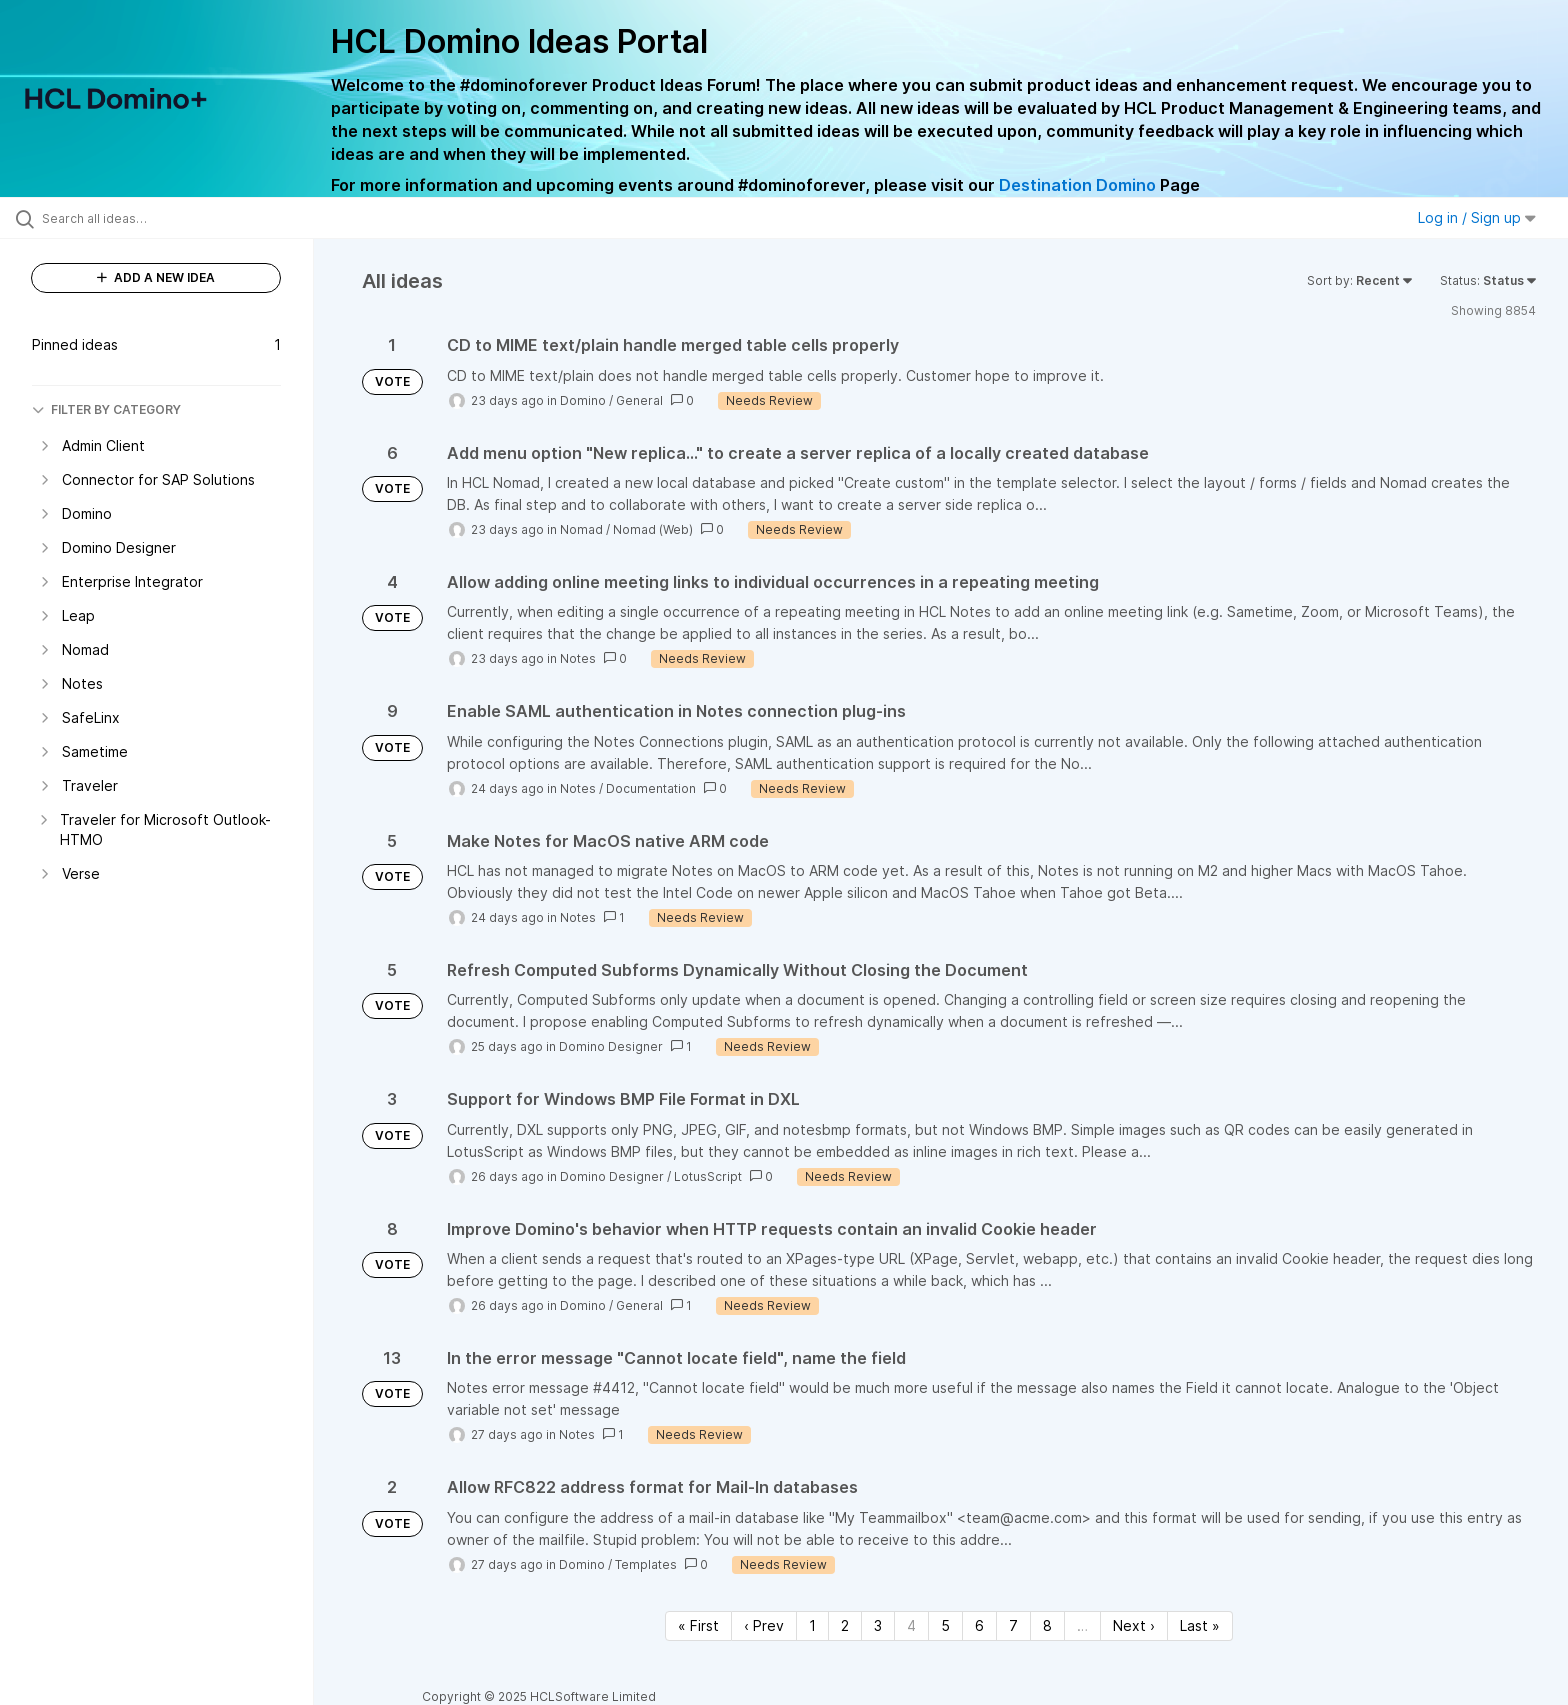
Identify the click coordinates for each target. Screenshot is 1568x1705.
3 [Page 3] (878, 1625)
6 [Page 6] (979, 1625)
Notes (578, 658)
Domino (583, 400)
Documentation (651, 788)
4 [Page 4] (911, 1625)
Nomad (581, 529)
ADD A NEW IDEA (156, 277)
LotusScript (708, 1176)
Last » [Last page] (1200, 1625)
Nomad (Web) (653, 529)
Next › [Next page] (1134, 1625)
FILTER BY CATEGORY (106, 409)
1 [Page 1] (812, 1625)
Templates (646, 1564)
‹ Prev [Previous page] (764, 1625)
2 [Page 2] (845, 1625)
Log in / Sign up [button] (1477, 217)
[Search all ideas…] (182, 218)
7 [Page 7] (1013, 1625)
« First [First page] (698, 1625)
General (639, 400)
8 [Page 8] (1047, 1625)
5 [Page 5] (945, 1625)
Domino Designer (611, 1046)
